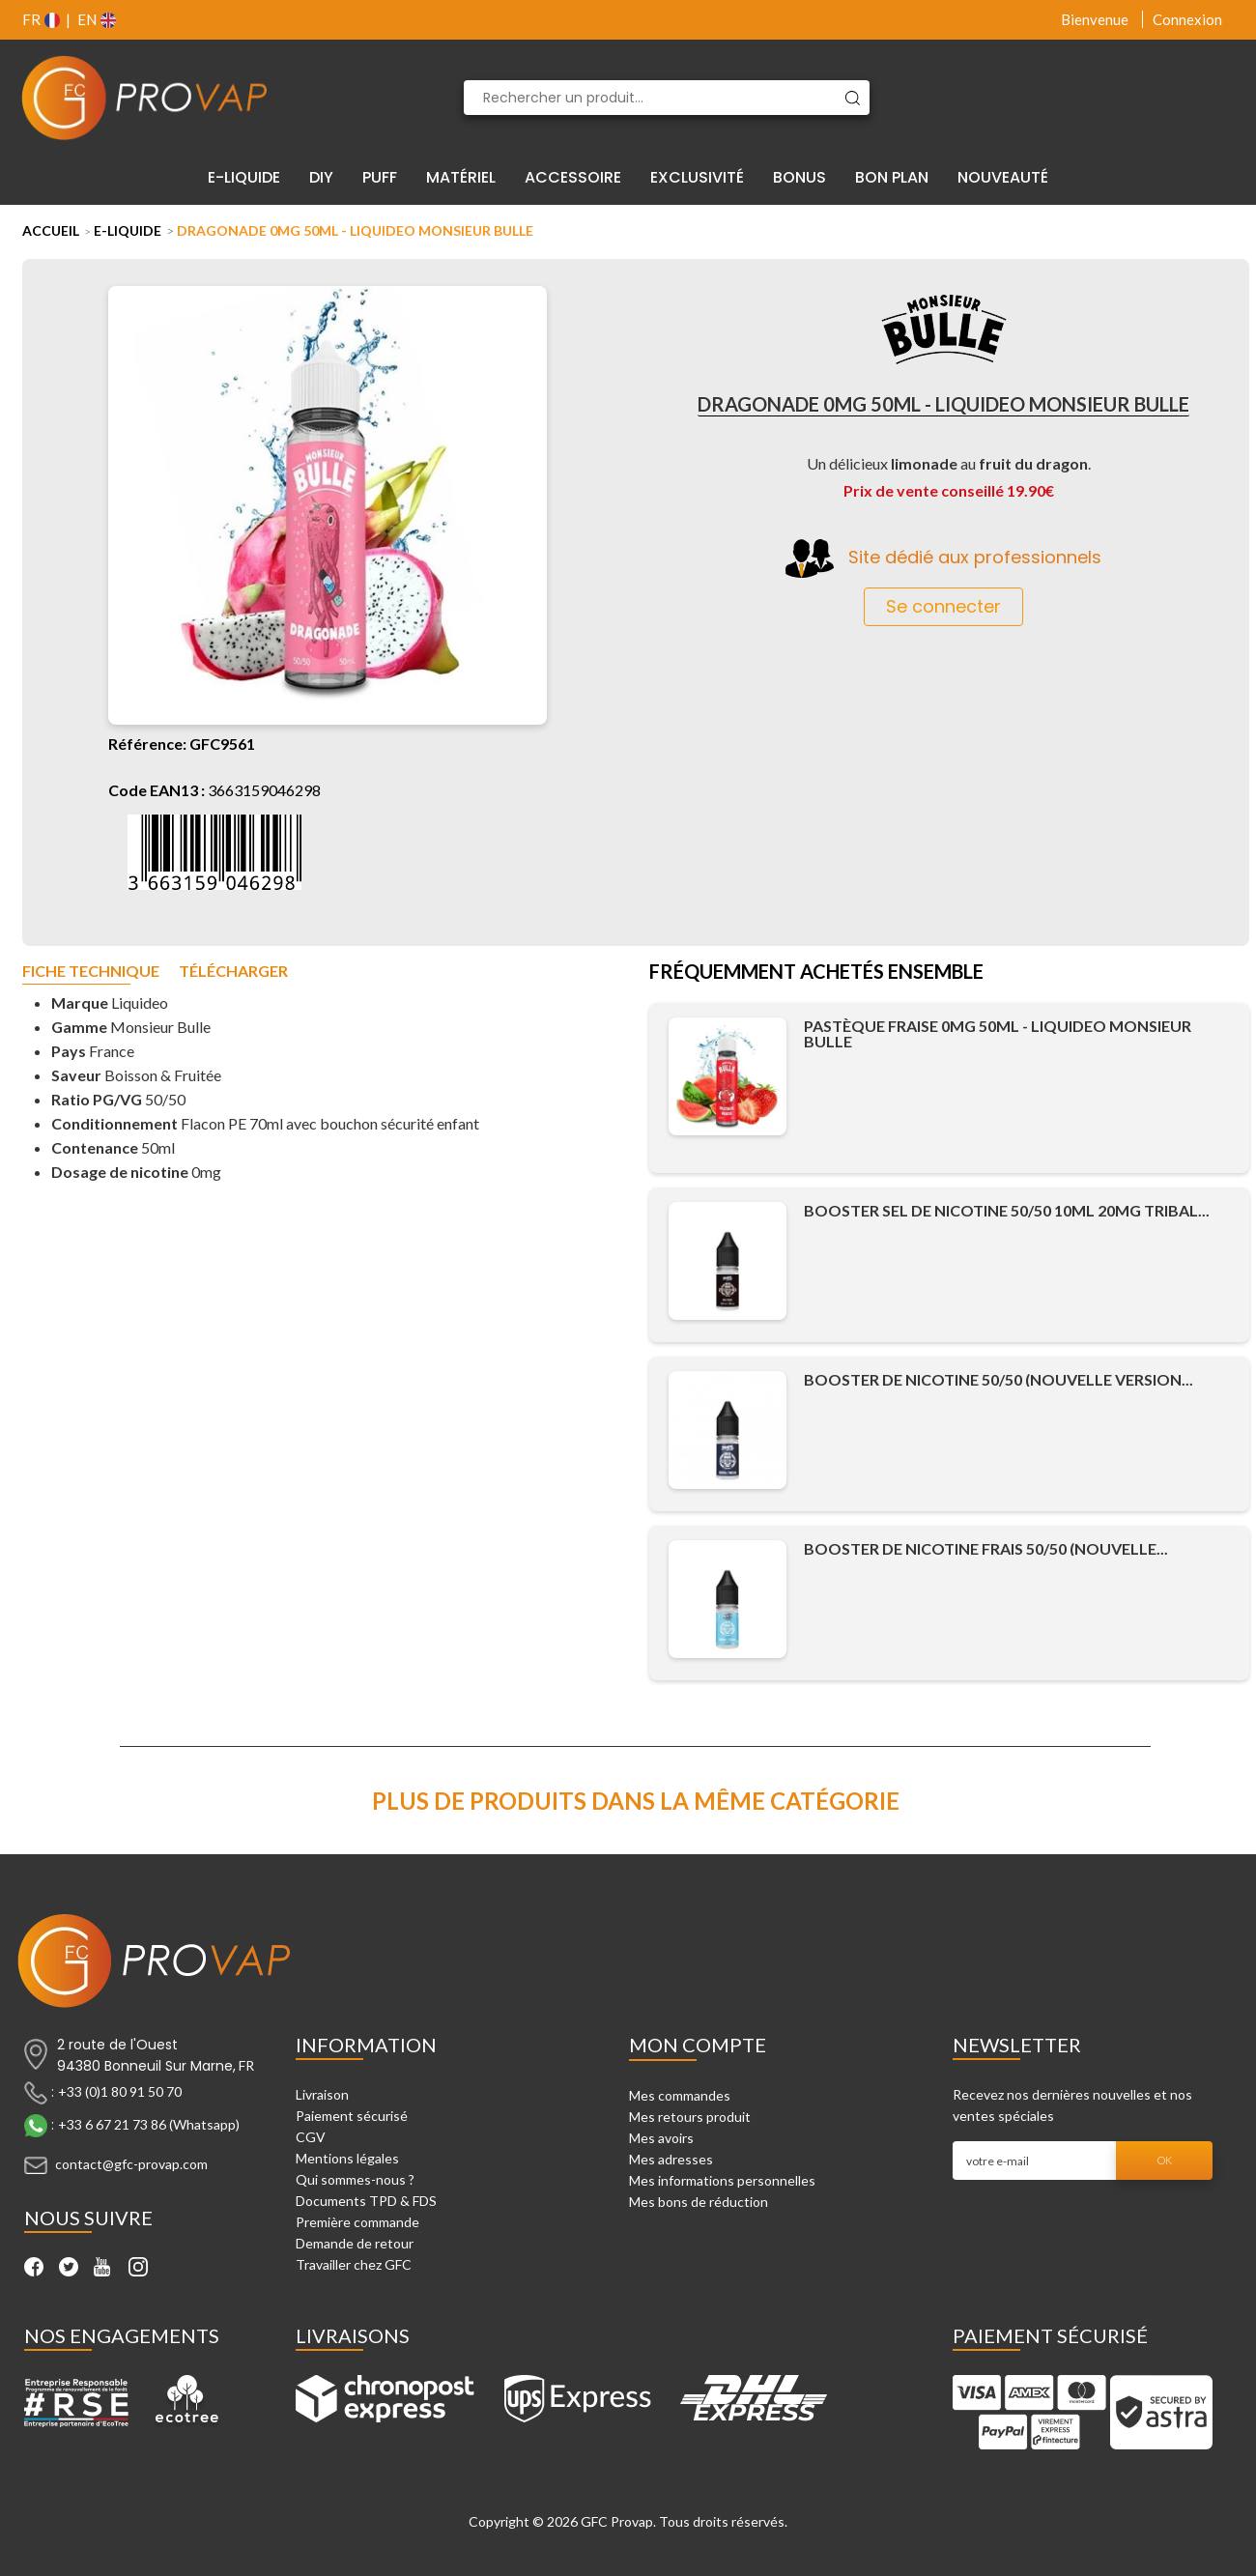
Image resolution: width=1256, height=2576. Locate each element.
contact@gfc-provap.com (131, 2164)
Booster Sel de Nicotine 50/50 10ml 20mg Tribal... (1007, 1210)
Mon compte (697, 2044)
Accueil (50, 230)
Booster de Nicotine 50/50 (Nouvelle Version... (998, 1379)
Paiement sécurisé (352, 2115)
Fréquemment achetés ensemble (816, 973)
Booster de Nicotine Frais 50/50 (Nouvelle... (986, 1548)
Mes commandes (679, 2095)
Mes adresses (671, 2159)
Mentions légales (347, 2158)
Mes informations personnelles (722, 2180)
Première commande (357, 2222)
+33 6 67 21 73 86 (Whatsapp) (149, 2124)
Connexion (1187, 19)
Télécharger (233, 971)
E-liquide (127, 230)
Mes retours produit (690, 2116)
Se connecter (943, 606)
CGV (311, 2137)
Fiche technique (90, 971)
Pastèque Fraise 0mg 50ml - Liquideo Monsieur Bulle (997, 1033)
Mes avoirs (661, 2138)
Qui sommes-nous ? (355, 2179)
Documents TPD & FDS (366, 2200)
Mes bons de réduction (698, 2201)
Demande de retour (355, 2243)
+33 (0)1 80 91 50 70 (120, 2091)
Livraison (322, 2094)
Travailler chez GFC (354, 2264)
